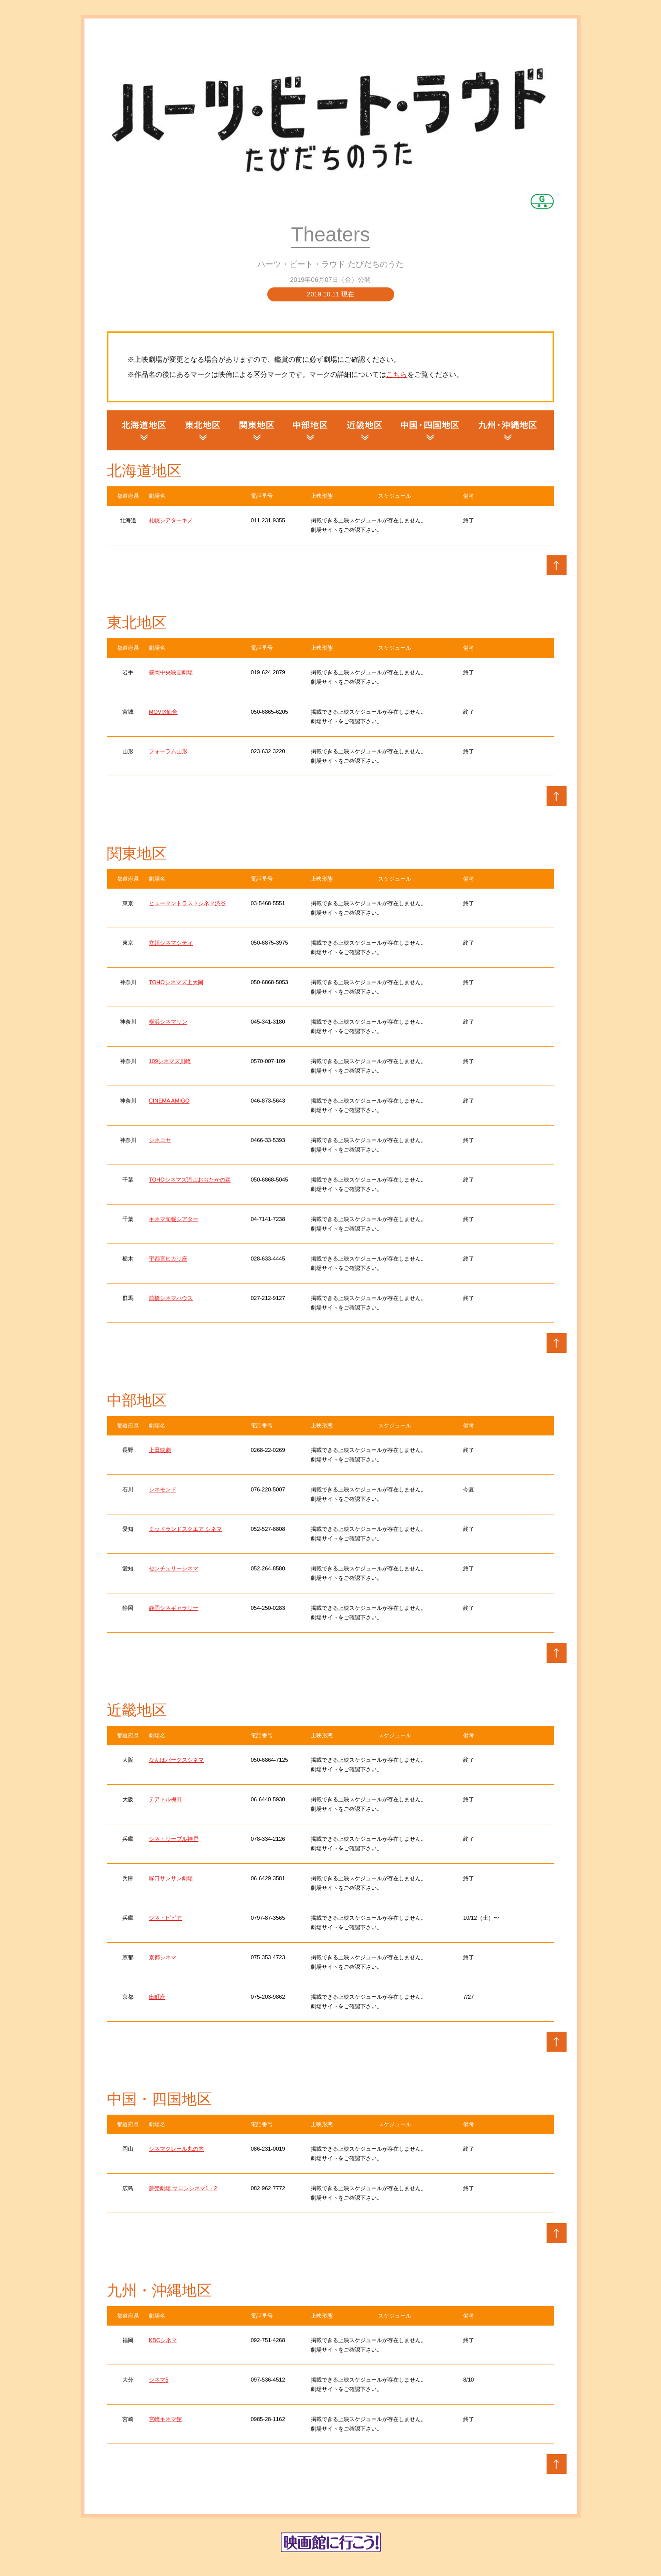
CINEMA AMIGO (169, 1101)
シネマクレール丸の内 (176, 2149)
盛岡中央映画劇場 (171, 672)
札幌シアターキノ (171, 520)
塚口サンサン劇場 (171, 1878)
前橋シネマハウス (171, 1298)
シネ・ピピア (165, 1918)
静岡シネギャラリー (173, 1608)
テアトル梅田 (165, 1799)
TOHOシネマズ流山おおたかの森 (190, 1180)
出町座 (157, 1997)
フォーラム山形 (168, 751)
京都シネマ (162, 1957)
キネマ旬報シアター (173, 1219)
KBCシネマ (163, 2340)
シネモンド (162, 1489)
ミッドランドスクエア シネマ (185, 1529)
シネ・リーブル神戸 (173, 1839)
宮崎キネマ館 (165, 2419)
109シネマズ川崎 (170, 1061)
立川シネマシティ (171, 943)
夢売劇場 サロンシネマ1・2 (183, 2188)
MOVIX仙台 (163, 712)
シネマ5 (158, 2380)
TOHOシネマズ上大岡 (176, 982)
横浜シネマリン (168, 1022)
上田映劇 (160, 1450)
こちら (396, 374)
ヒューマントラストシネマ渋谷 (187, 903)
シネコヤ (160, 1140)
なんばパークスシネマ (176, 1760)
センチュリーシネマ (173, 1568)
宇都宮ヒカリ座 (168, 1259)
